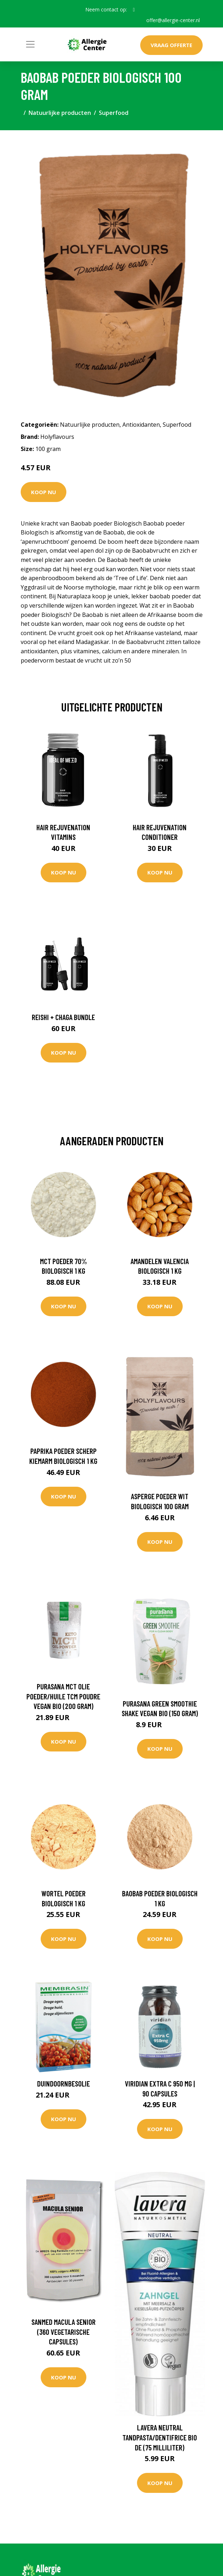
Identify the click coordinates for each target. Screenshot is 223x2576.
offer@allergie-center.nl (173, 20)
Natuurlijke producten (60, 113)
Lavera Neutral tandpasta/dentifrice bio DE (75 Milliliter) (159, 2437)
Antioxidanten (141, 425)
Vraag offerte (171, 45)
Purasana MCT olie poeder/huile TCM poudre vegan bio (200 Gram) (63, 1696)
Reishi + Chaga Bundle (63, 1017)
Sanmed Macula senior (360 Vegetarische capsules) (63, 2331)
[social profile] (133, 9)
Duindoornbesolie (63, 2083)
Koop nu (43, 492)
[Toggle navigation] (30, 44)
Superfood (113, 113)
